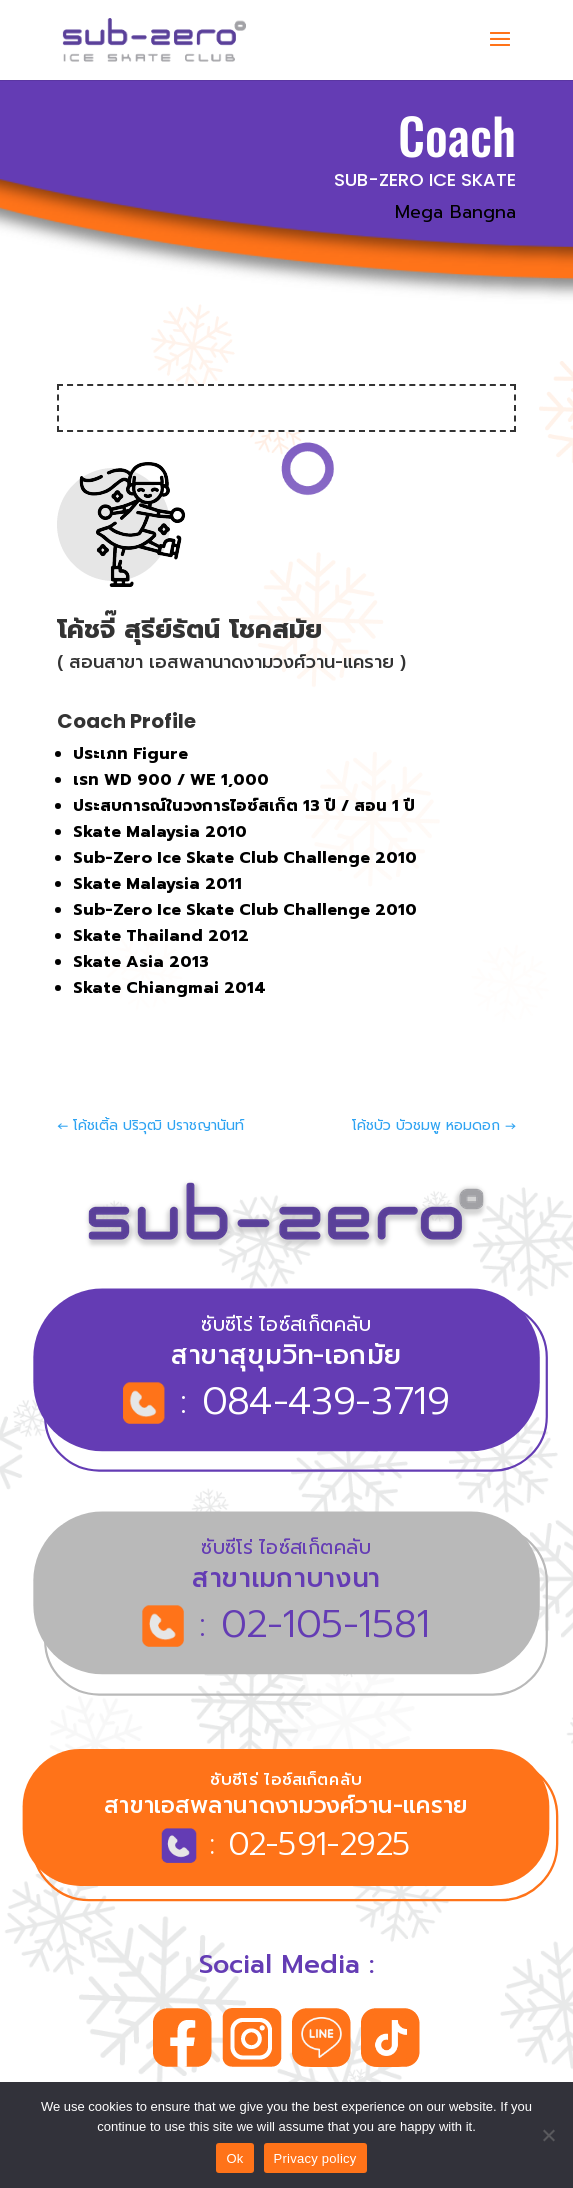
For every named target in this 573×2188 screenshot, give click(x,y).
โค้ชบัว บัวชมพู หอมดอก (434, 1125)
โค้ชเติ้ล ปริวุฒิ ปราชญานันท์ (150, 1125)
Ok (234, 2158)
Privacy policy (315, 2158)
